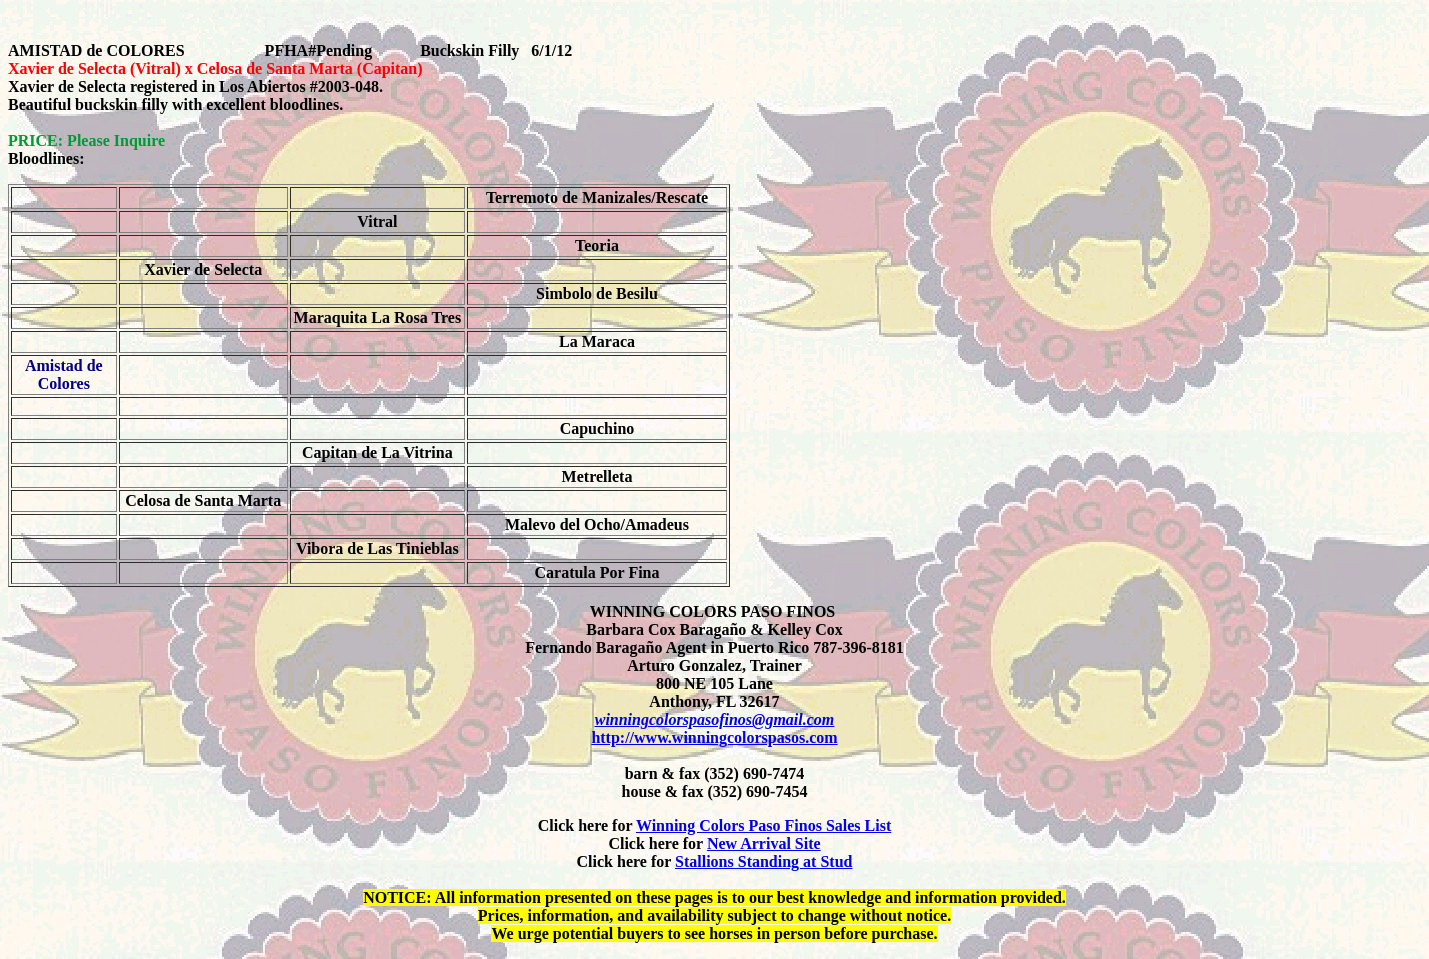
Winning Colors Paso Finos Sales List (763, 825)
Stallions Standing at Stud (763, 861)
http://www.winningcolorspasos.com (714, 737)
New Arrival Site (764, 843)
